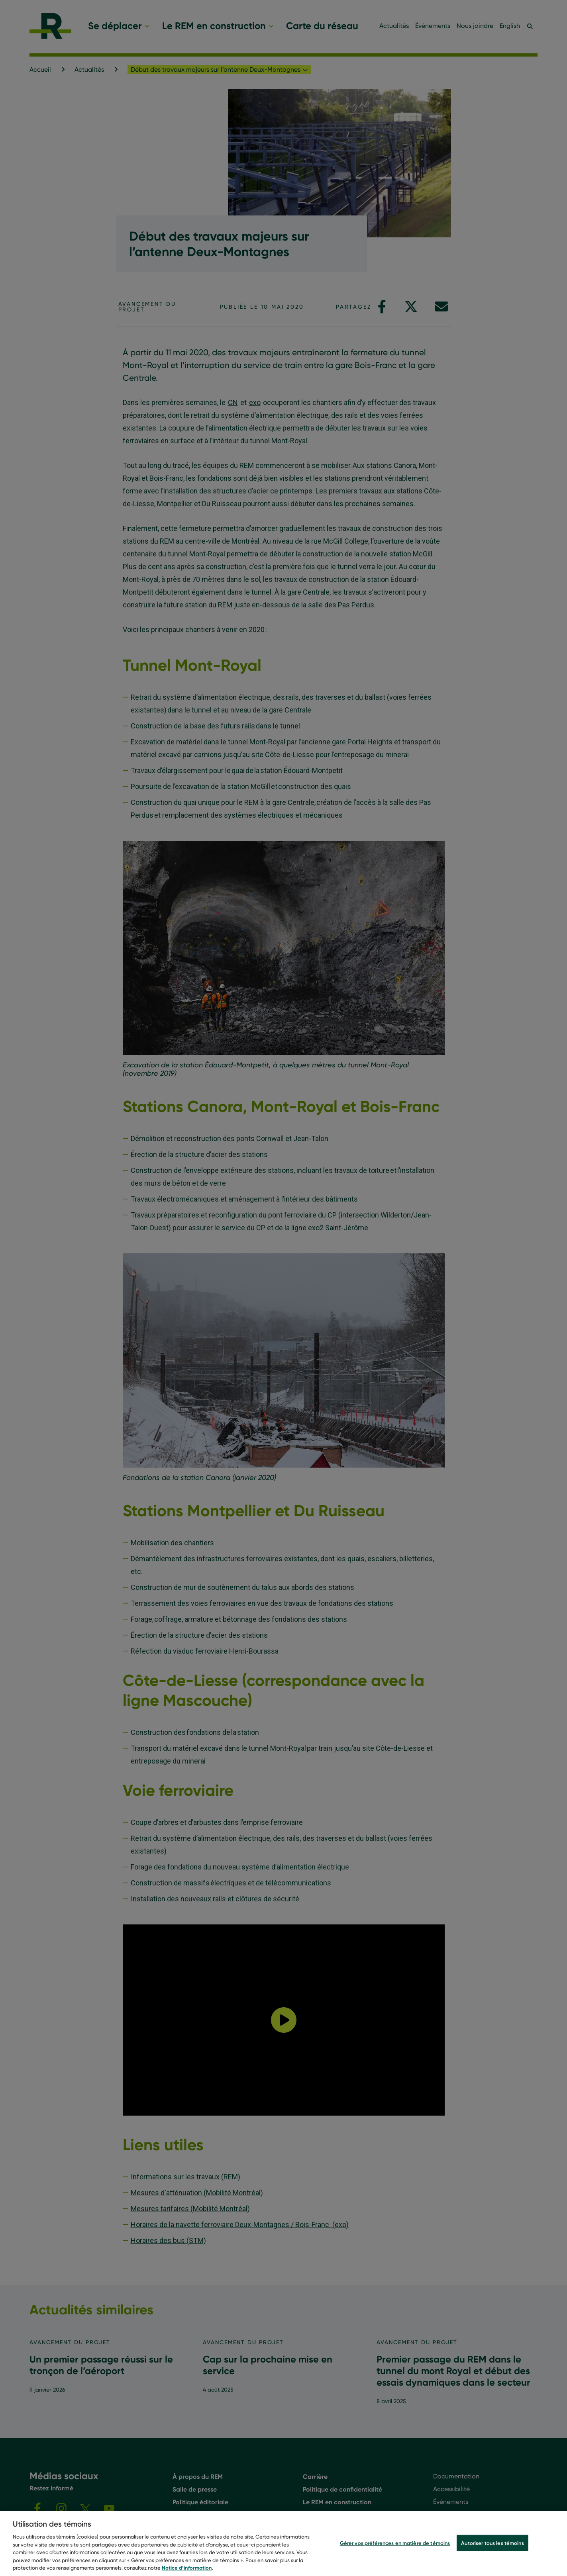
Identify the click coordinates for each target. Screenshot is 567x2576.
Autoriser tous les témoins (492, 2542)
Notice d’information (187, 2567)
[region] (283, 2543)
